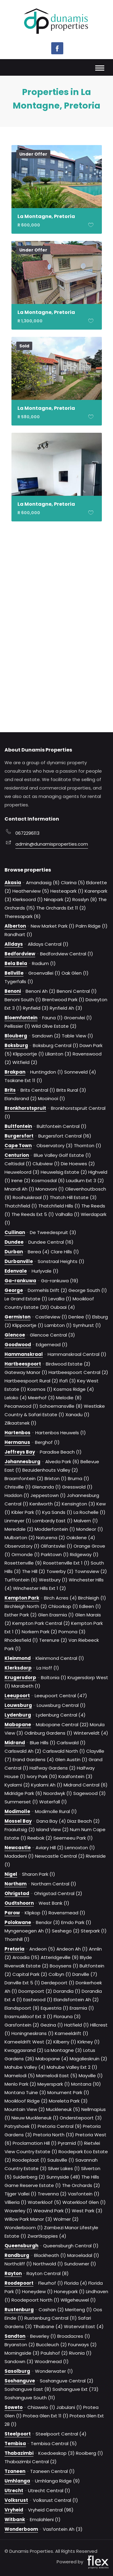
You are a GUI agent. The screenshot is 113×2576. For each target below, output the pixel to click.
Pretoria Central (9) (60, 2126)
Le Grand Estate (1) (26, 1299)
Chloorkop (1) (63, 1606)
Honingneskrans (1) (32, 2033)
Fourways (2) (82, 2344)
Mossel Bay (18, 1821)
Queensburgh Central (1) (71, 2245)
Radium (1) (44, 963)
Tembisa (15, 2443)
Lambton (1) (58, 1325)
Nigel (11, 1874)
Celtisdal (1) (18, 1163)
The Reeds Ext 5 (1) (32, 1214)
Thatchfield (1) (21, 1206)
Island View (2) (52, 1829)
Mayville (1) (91, 2075)
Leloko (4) (16, 1397)
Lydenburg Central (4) (61, 1715)
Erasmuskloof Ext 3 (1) (28, 2016)
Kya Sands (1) (57, 1512)
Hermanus (17, 1442)
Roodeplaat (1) (29, 2160)
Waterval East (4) (84, 2326)
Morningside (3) (22, 2353)
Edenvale (16, 1271)
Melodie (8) (69, 1397)
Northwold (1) (48, 2264)
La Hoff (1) (47, 1668)
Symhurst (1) (87, 1325)
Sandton (15, 2336)
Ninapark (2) (57, 899)
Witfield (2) (24, 1062)
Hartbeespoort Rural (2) (31, 1381)
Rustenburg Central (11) (50, 2318)
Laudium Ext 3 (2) (85, 1180)
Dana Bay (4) (51, 1821)
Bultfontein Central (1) (61, 1126)
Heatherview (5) (30, 891)
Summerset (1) (21, 1802)
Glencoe (15, 1335)
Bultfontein (18, 1126)
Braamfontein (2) (24, 1478)
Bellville (14, 973)
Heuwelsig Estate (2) (64, 1172)
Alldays (14, 944)
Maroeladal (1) (83, 2255)
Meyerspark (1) (53, 2084)
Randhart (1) (18, 934)
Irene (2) (20, 1180)
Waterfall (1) (53, 1802)
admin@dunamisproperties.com (51, 844)
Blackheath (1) (50, 2255)
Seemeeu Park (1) (73, 1838)
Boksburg (16, 1045)
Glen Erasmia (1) (56, 1615)
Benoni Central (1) (77, 991)
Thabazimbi (19, 2453)
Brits (10, 1090)
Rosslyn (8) (84, 899)
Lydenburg (18, 1715)
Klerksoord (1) (28, 899)
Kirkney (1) (88, 2042)
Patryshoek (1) (20, 2126)
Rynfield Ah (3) (66, 1008)
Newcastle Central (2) (60, 1856)
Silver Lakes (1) (64, 2168)
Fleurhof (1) (50, 2283)
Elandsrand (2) (21, 1098)
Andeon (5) (42, 1949)
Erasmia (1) (82, 2008)
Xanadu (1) (77, 1414)
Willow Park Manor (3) (28, 2219)
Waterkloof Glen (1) (84, 2202)
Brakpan (15, 1072)
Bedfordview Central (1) (66, 954)
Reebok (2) (39, 1838)
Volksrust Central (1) (55, 2500)
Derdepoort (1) (57, 1982)
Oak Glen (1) (75, 973)
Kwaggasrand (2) (24, 2050)
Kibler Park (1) (26, 1512)
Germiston (17, 1317)
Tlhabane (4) (48, 2326)
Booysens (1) (64, 1966)
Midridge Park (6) (23, 1793)
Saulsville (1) (60, 2160)
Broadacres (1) (73, 2336)
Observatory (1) (22, 1546)
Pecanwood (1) (21, 1406)
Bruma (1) (78, 1478)
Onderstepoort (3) (81, 2118)
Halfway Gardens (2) (53, 1768)
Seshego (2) (66, 1931)
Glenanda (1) (46, 1487)
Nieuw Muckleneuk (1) (34, 2118)
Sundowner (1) (80, 2264)
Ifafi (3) (67, 1381)
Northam (16, 1884)
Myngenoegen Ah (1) (28, 1931)
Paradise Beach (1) (61, 1452)
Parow (12, 1913)
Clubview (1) (46, 1163)
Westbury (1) (53, 1580)
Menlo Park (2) (20, 2084)
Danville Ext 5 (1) (22, 1982)
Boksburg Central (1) (55, 1045)
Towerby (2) (60, 1571)
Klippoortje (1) (28, 1054)
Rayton (13, 2273)
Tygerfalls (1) (19, 981)
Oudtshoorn (19, 1903)
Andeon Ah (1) (72, 1949)
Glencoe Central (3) (52, 1335)
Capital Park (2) (29, 1974)
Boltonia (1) (53, 1677)
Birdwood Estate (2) (68, 1364)
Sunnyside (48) (63, 2177)
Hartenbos (17, 1432)
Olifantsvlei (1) (56, 1546)
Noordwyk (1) (57, 1793)
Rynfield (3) (36, 1008)
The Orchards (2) (81, 2185)
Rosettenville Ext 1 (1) (66, 1563)
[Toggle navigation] (99, 68)
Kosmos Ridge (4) (74, 1389)
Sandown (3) (19, 2361)
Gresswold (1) (77, 1487)
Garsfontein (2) (22, 2025)
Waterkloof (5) (44, 2202)
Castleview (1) (51, 1317)
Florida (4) (75, 2283)
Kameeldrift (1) (71, 2033)
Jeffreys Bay (20, 1452)
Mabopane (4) (52, 2058)
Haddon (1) (17, 1495)
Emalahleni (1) (45, 2519)
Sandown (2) (46, 1036)
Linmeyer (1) (18, 1520)
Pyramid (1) (70, 2143)
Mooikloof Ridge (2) (26, 2101)
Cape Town (18, 1145)
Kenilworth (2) (45, 1504)
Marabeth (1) (25, 1686)
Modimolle (17, 1811)
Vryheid (14, 2510)
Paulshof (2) (54, 2353)
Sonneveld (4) (80, 1072)
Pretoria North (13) (53, 2134)
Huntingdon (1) (46, 1072)
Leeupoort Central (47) (61, 1695)
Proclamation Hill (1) (35, 2143)
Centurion (17, 1155)
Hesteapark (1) (66, 891)
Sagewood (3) (89, 1793)
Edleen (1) (90, 1606)
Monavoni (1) (50, 1189)
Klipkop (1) (36, 1913)
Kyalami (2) (17, 1785)
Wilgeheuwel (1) (78, 2300)
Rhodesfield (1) (21, 1640)
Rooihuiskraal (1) (31, 1197)
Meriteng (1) (78, 2309)
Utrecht (14, 2490)
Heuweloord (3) (22, 1172)
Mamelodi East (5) (56, 2075)
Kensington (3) (78, 1504)
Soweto (14, 2407)
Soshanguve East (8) (28, 2389)
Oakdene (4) (80, 1537)
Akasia (13, 882)
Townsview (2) (91, 1571)
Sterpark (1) (94, 1931)
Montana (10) (86, 2084)
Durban (14, 1251)
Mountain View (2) (25, 2109)
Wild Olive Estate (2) (54, 1026)
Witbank (15, 2519)
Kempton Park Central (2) (41, 1623)
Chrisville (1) (18, 1487)
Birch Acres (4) (60, 1598)
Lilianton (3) (58, 1054)
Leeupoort (17, 1695)
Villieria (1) (16, 2202)
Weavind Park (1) (52, 2210)
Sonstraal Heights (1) (61, 1261)
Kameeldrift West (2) (28, 2042)
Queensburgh (21, 2245)
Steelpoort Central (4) (61, 2434)
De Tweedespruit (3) (53, 1232)
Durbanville (19, 1261)
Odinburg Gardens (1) (48, 1733)
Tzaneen (15, 2471)
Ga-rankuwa (20, 1280)
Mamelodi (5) (20, 2075)
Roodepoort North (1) (35, 2300)
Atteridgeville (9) (60, 1957)
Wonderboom (21, 2529)
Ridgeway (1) (84, 1554)
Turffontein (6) (21, 1580)
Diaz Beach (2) (83, 1821)
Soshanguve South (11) (30, 2397)
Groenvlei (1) (78, 1017)
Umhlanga (17, 2481)
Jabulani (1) (69, 2407)
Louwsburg (18, 1705)
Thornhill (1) (17, 1939)
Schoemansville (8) (61, 1406)
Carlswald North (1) (63, 1751)
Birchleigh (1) (92, 1598)
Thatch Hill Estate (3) (73, 1197)
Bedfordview (20, 954)
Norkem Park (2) (39, 1631)
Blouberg (16, 1036)
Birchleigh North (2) (26, 1606)
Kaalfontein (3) (75, 1776)
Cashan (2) (51, 2309)
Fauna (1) (52, 1017)
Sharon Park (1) (38, 1874)
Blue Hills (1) (42, 1742)
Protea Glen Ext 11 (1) (45, 2416)
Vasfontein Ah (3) (63, 2529)
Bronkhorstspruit (25, 1108)
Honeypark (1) (69, 2291)
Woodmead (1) (52, 2361)
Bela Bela (16, 963)
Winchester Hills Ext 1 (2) (39, 1588)
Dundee (14, 1242)
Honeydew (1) (37, 2291)
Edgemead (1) (51, 1344)
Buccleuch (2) (51, 2344)
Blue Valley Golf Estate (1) (62, 1155)
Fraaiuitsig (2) (20, 1829)
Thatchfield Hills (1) (59, 1206)
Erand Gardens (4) (33, 1759)
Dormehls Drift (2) (47, 1290)
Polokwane (18, 1922)
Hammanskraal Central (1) (77, 1354)
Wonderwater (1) (54, 2371)
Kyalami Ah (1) (46, 1785)
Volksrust (16, 2500)
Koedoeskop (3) (56, 2453)
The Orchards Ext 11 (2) (61, 908)
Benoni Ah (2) (40, 991)
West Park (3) (87, 2210)
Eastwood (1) (37, 1999)
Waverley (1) (18, 2210)
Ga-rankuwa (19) (59, 1280)
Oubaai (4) (62, 1307)
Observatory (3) (54, 1145)
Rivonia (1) (80, 2353)
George (14, 1290)
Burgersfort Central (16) (64, 1136)
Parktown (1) (55, 1554)
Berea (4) (38, 1251)
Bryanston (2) (20, 2344)
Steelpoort (18, 2434)
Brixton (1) (56, 1478)
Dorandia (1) (66, 1991)
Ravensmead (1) (67, 1913)
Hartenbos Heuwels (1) (60, 1432)
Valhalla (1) (67, 1214)
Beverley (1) (43, 2336)
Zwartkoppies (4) (46, 2236)
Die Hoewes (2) (78, 1163)
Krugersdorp (20, 1677)
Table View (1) (77, 1036)
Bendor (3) (48, 1922)
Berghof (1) (47, 1442)
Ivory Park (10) (42, 1776)
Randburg (17, 2255)
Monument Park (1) (68, 2092)
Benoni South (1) (23, 999)
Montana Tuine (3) (25, 2092)
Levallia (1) (60, 1299)
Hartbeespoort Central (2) (78, 1372)
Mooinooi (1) (51, 1098)
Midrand (15, 1742)
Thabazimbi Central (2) (31, 2461)
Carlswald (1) (71, 1742)
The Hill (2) (33, 1571)
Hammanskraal (24, 1354)
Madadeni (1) (19, 1856)
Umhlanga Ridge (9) (57, 2481)
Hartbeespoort (23, 1364)
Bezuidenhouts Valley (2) (50, 1470)
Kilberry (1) (64, 2042)
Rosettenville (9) (23, 1563)
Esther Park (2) (21, 1615)
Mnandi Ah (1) (19, 1189)
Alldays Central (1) (48, 944)
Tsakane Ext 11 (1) (23, 1080)
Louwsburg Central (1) (61, 1705)
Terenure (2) (53, 1640)
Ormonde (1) (25, 1554)
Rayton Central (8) (48, 2273)
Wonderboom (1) (24, 2227)
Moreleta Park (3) (68, 2101)
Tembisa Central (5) (54, 2443)
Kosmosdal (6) (48, 1180)
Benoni (13, 991)
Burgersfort (19, 1136)
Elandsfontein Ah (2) (76, 1999)
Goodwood (18, 1344)
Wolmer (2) (66, 2219)
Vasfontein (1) (83, 2194)
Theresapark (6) (23, 916)
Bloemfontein (21, 1017)
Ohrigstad (17, 1893)
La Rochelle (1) (89, 1512)
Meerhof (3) (41, 1397)
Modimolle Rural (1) (56, 1811)
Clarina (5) (73, 882)
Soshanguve (20, 2381)
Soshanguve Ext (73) (75, 2389)
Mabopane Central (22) (62, 1724)
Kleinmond (18, 1658)
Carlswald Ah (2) (23, 1751)
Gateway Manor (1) (26, 1372)
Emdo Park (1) (76, 1922)
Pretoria (14, 1949)
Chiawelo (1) (41, 2407)
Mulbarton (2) (20, 1537)
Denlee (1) (79, 1317)
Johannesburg (22, 1461)
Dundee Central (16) (51, 1242)
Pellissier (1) (17, 1026)
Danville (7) (84, 1974)
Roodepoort (19, 2283)
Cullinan (15, 1232)
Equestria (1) (54, 2008)
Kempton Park (22, 1598)
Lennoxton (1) (80, 1847)
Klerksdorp (18, 1668)
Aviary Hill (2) (50, 1847)
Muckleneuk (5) (63, 2109)
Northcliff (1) (18, 2264)
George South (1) (87, 1290)
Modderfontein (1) (55, 1529)
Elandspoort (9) (22, 2008)
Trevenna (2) (52, 2194)
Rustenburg (19, 2309)
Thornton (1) (87, 1145)
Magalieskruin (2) (88, 2058)
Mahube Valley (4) (25, 2067)
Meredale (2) (19, 1529)
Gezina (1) (51, 2025)
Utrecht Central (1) (49, 2490)
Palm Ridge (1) (92, 926)
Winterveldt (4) (91, 1733)
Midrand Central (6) (86, 1785)
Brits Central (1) (37, 1090)
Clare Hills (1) (65, 1251)
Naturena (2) (50, 1537)
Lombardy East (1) (53, 1520)
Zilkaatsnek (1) (20, 1423)
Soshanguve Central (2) (66, 2381)
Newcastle (18, 1847)
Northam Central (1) (53, 1884)
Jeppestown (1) (48, 1495)
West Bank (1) (54, 1903)
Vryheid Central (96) (51, 2510)
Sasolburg (17, 2371)
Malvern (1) (86, 1520)
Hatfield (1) (76, 2025)
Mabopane (18, 1724)
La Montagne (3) (63, 2050)
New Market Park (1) (52, 926)
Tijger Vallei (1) (20, 2194)
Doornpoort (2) (35, 1991)
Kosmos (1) (39, 1389)
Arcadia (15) (25, 1957)
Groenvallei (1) (44, 973)
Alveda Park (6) (62, 1461)
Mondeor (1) (89, 1529)
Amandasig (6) (43, 882)
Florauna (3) (67, 2016)
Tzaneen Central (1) (52, 2471)
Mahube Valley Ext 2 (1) (72, 2067)
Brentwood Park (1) (63, 999)
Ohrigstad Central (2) (58, 1893)
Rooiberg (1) (89, 2453)
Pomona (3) (72, 1631)
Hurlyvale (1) (45, 1271)
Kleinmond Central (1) (60, 1658)
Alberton (15, 926)
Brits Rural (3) (71, 1090)
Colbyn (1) (60, 1974)
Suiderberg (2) (29, 2177)
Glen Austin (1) (71, 1759)
